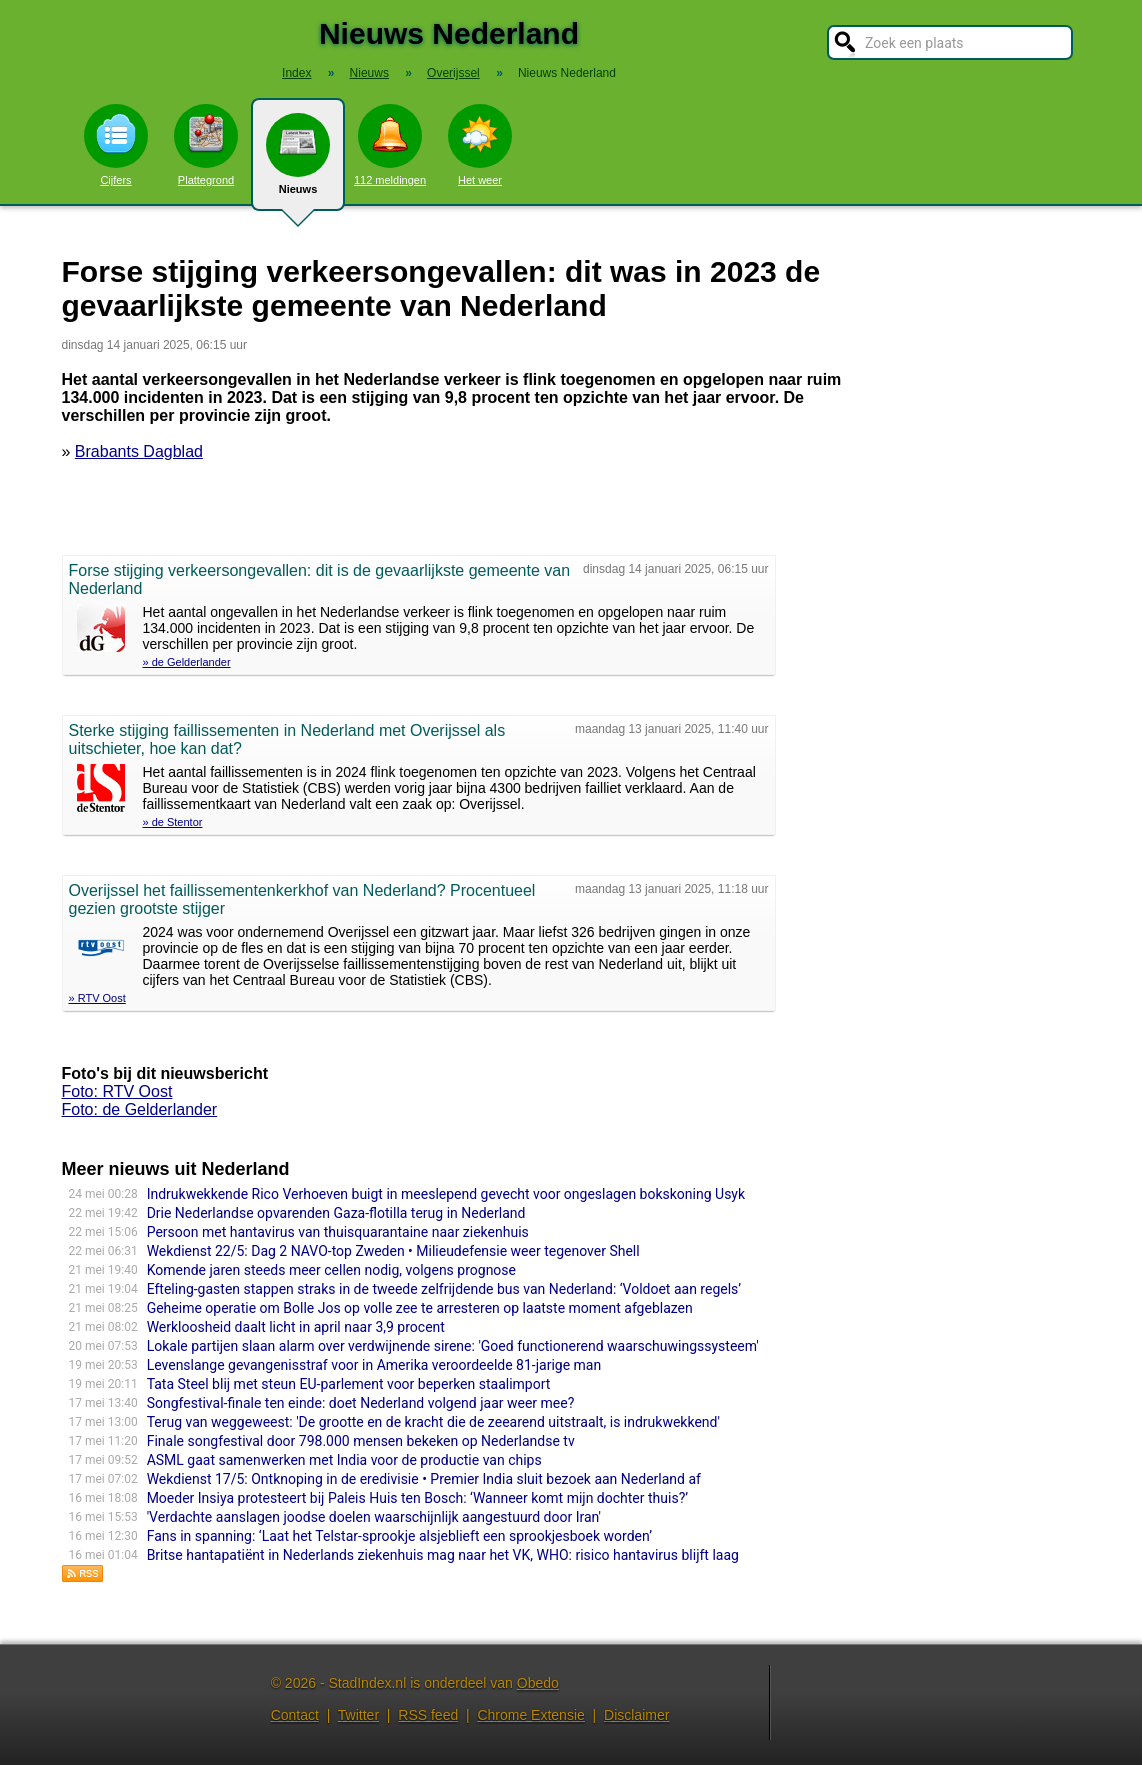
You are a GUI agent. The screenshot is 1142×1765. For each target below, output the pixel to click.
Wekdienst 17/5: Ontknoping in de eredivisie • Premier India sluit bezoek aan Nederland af (424, 1479)
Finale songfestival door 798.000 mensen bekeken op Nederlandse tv (361, 1441)
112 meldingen (390, 145)
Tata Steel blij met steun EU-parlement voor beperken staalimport (349, 1384)
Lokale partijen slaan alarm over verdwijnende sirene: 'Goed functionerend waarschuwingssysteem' (453, 1346)
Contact (295, 1715)
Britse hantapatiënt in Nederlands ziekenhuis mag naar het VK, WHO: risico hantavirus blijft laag (443, 1555)
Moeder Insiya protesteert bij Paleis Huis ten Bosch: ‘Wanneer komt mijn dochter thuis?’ (417, 1498)
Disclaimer (636, 1715)
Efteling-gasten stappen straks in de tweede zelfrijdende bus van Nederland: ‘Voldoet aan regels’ (444, 1289)
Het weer (480, 145)
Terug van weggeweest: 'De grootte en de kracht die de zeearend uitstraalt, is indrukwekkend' (433, 1422)
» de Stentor (173, 822)
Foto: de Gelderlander (140, 1109)
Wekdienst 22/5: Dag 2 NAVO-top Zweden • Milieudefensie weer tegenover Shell (393, 1251)
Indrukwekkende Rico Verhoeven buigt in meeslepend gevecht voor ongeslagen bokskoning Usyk (446, 1194)
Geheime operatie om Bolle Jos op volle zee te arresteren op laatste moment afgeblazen (420, 1308)
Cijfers (116, 145)
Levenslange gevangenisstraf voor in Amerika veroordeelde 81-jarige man (374, 1365)
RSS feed (428, 1715)
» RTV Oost (97, 998)
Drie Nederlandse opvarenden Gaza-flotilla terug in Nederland (336, 1213)
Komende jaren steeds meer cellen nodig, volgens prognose (331, 1270)
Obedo (538, 1683)
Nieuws (298, 162)
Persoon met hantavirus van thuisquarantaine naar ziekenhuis (338, 1232)
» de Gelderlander (187, 662)
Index (296, 73)
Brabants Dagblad (139, 451)
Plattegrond (206, 145)
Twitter (358, 1715)
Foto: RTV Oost (117, 1091)
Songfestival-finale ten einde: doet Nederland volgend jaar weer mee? (361, 1403)
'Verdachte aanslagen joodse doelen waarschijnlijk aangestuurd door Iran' (374, 1517)
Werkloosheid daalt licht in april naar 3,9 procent (296, 1327)
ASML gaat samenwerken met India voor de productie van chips (344, 1460)
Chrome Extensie (530, 1715)
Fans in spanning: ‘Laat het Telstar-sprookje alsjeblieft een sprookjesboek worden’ (399, 1536)
